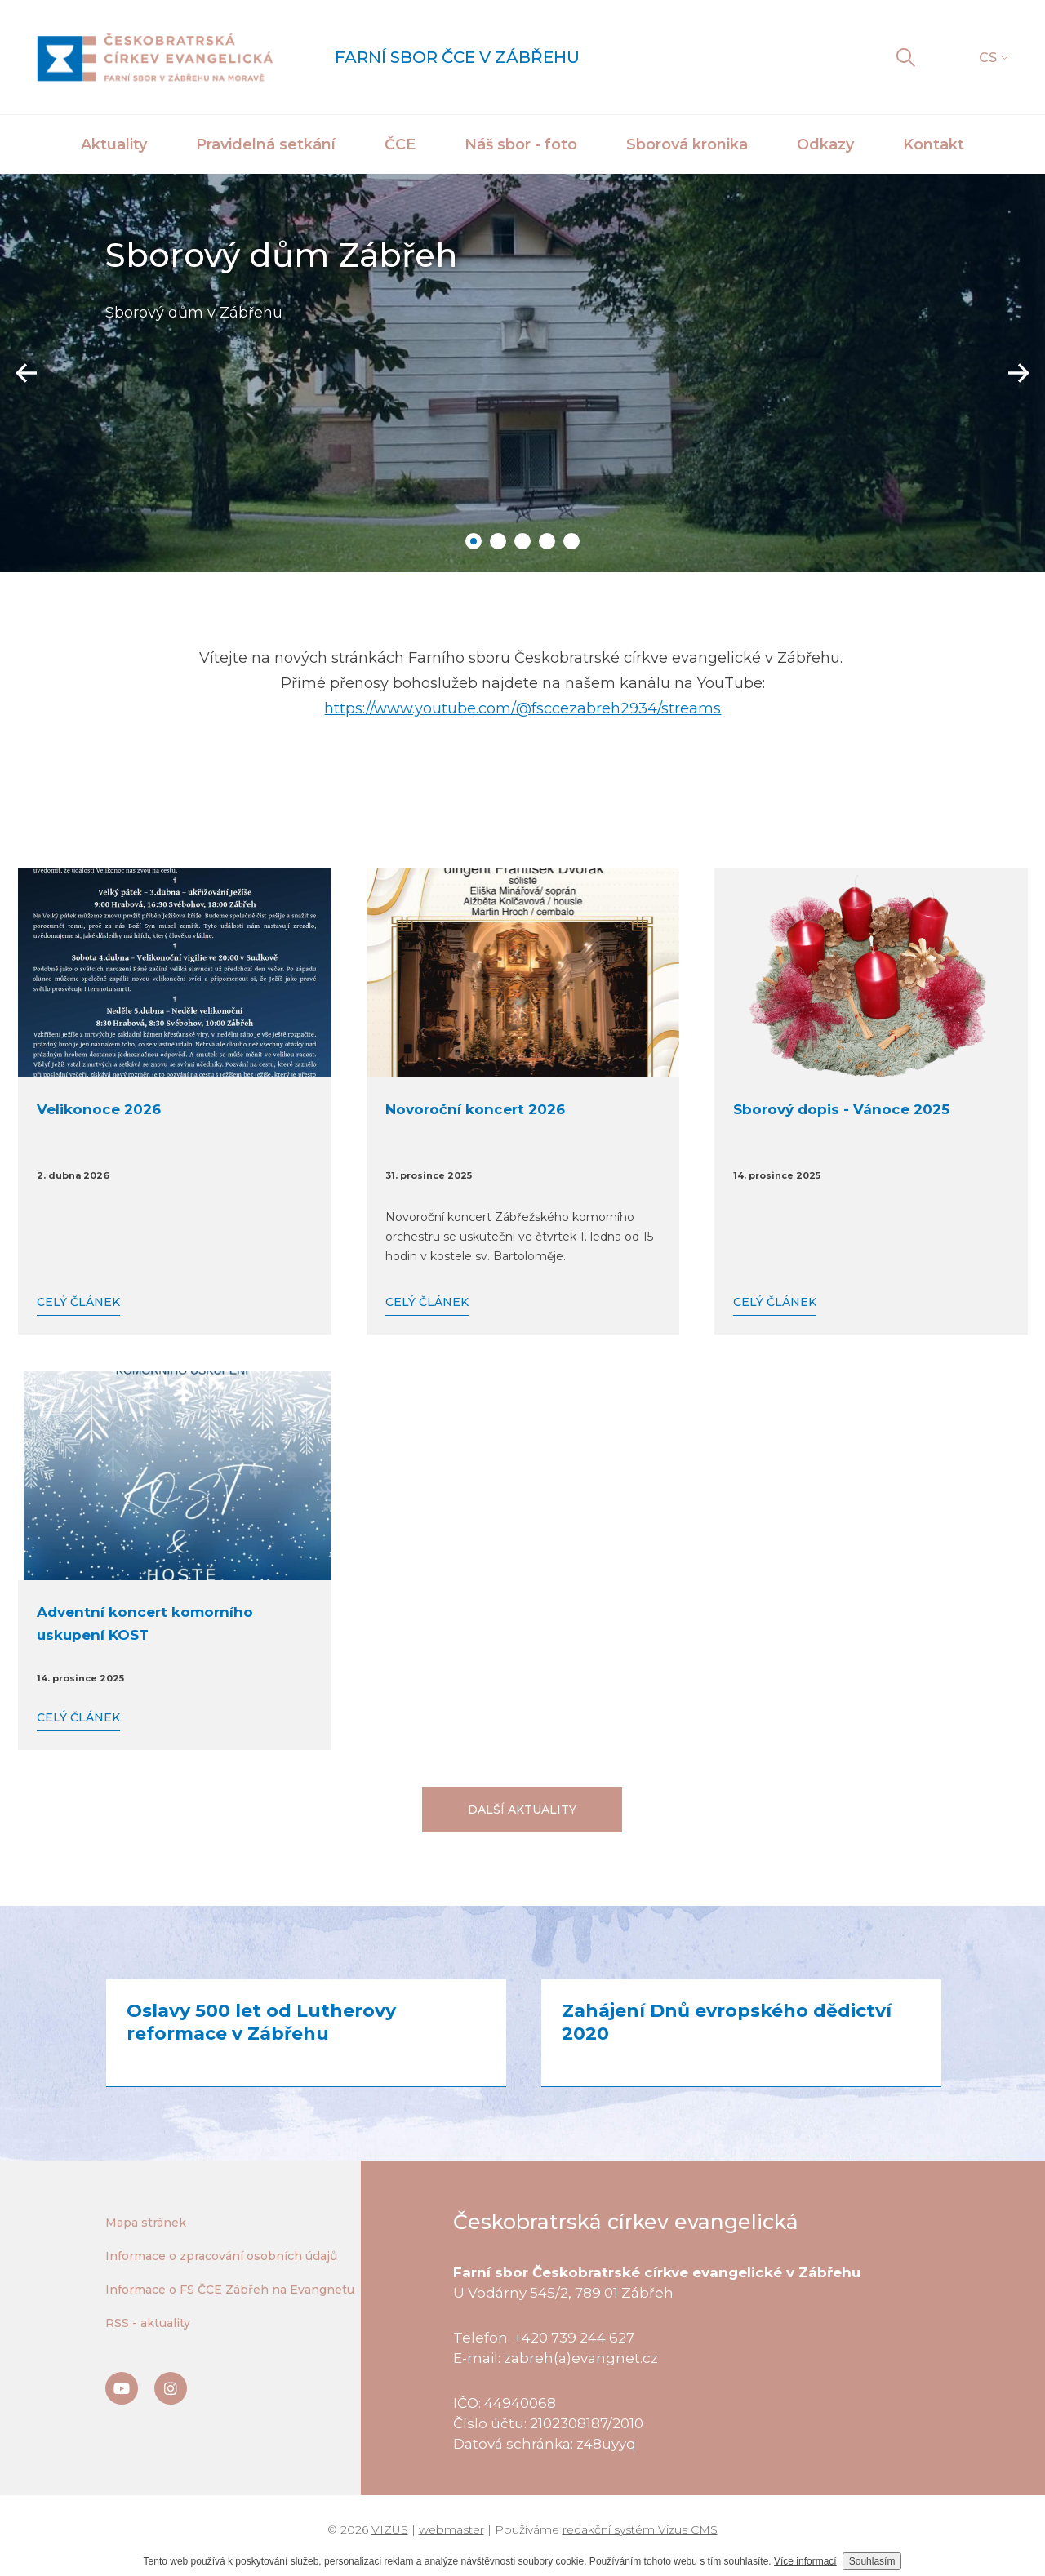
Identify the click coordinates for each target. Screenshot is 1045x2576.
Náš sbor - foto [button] (521, 144)
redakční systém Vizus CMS (640, 2529)
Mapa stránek (145, 2222)
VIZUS (389, 2529)
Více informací (805, 2561)
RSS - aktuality (147, 2323)
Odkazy (825, 144)
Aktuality (114, 144)
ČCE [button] (400, 144)
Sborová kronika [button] (687, 144)
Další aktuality (522, 1809)
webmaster (451, 2529)
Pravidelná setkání (266, 144)
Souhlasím (872, 2561)
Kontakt (933, 144)
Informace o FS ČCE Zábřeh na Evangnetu (229, 2289)
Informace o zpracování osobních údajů (221, 2256)
